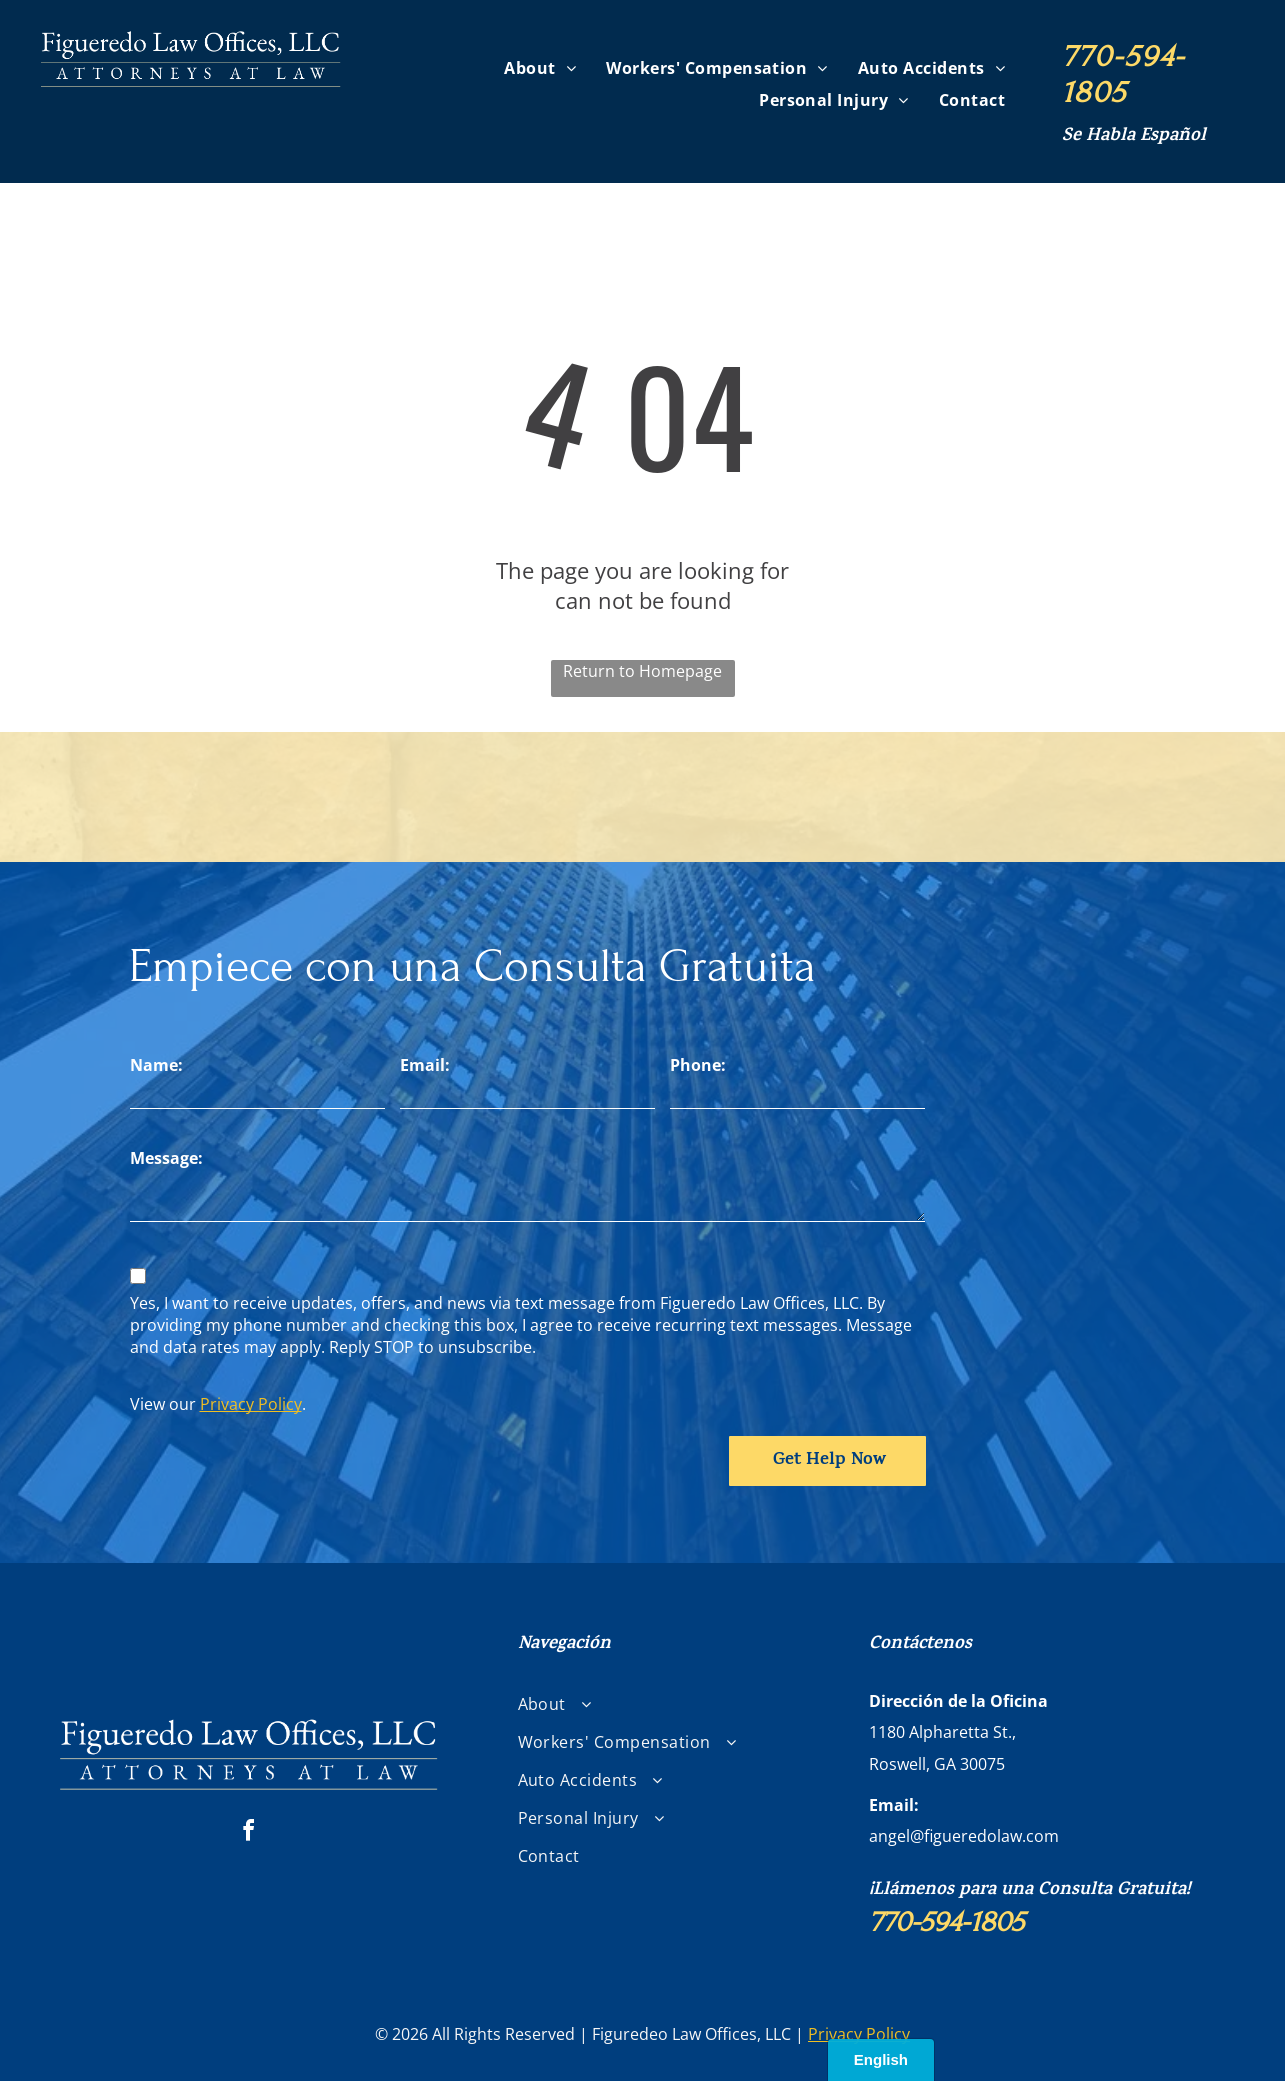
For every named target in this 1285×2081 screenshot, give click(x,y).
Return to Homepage (642, 671)
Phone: (698, 1065)
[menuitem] (540, 67)
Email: (425, 1065)
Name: (156, 1065)
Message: (166, 1158)
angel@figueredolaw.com (964, 1836)
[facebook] (248, 1833)
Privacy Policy (251, 1404)
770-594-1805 (1123, 74)
